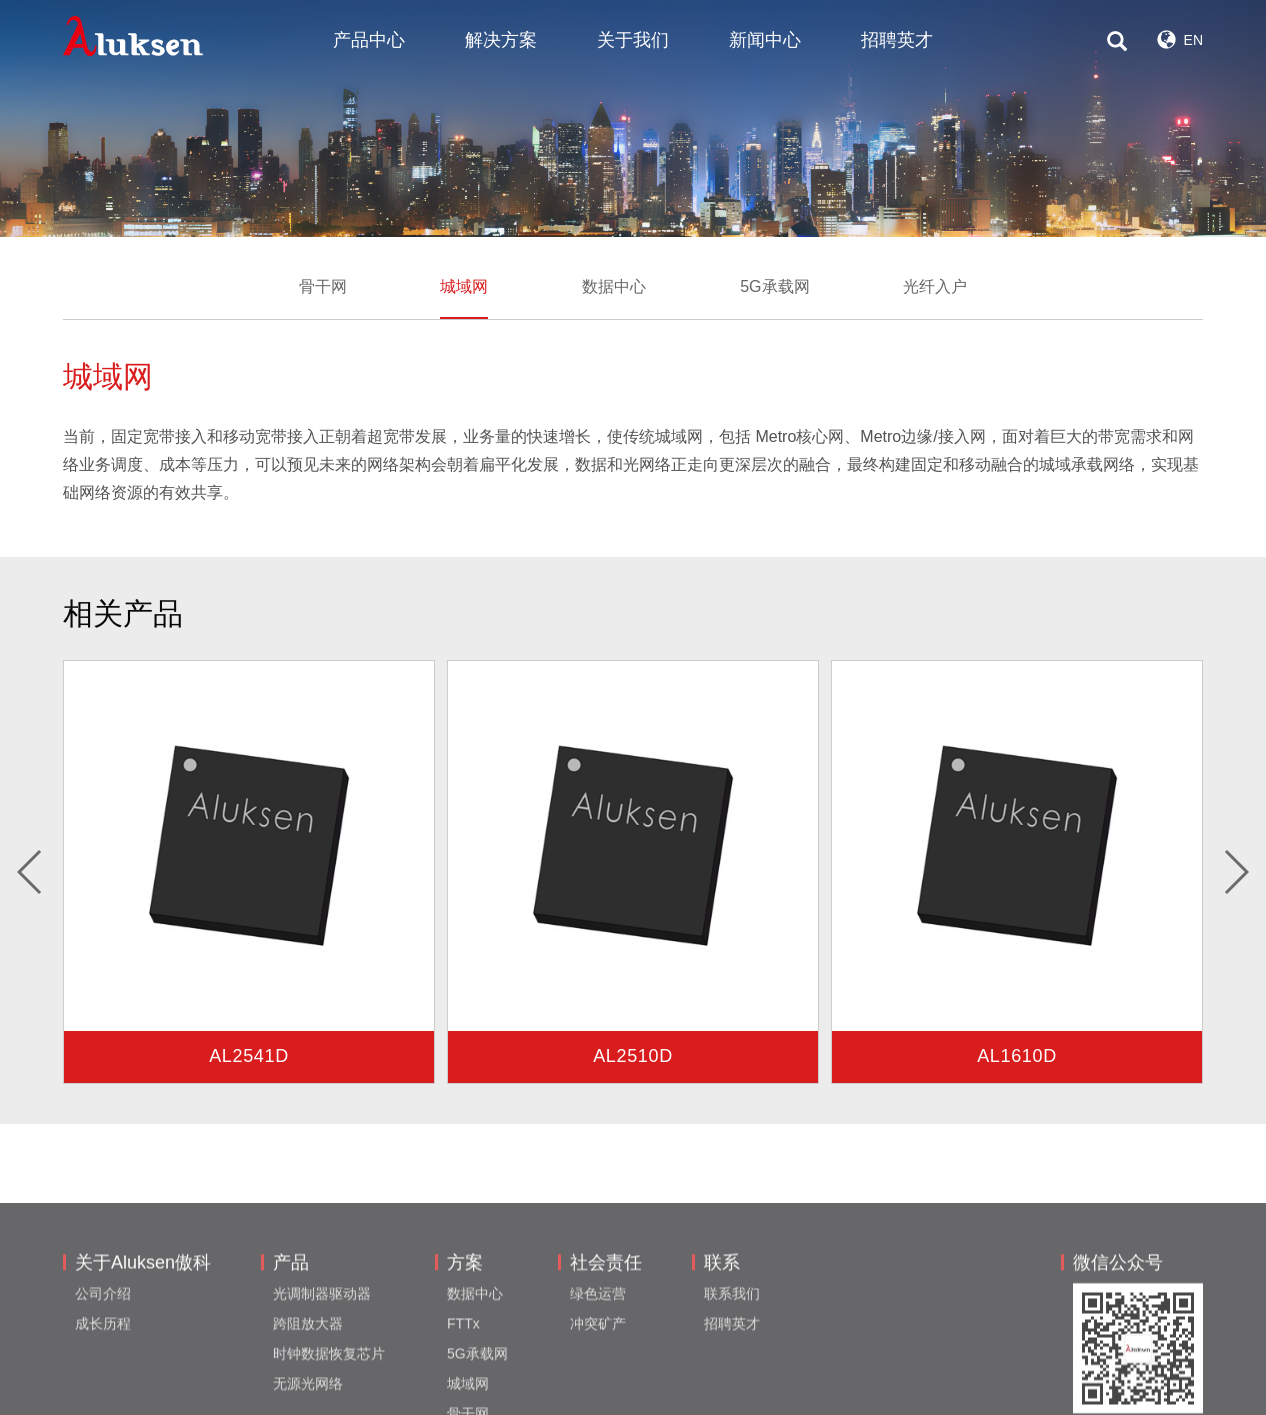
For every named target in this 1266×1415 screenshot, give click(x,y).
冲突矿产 (598, 1386)
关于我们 (633, 40)
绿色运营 (598, 1356)
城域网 (464, 286)
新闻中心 (765, 40)
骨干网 (323, 286)
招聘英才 (897, 40)
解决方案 (501, 40)
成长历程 (103, 1386)
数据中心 (614, 286)
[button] (30, 872)
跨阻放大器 (308, 1386)
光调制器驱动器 (322, 1356)
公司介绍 (103, 1356)
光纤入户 (935, 286)
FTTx (463, 1386)
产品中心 (369, 40)
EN (1180, 39)
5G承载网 (774, 286)
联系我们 (732, 1356)
